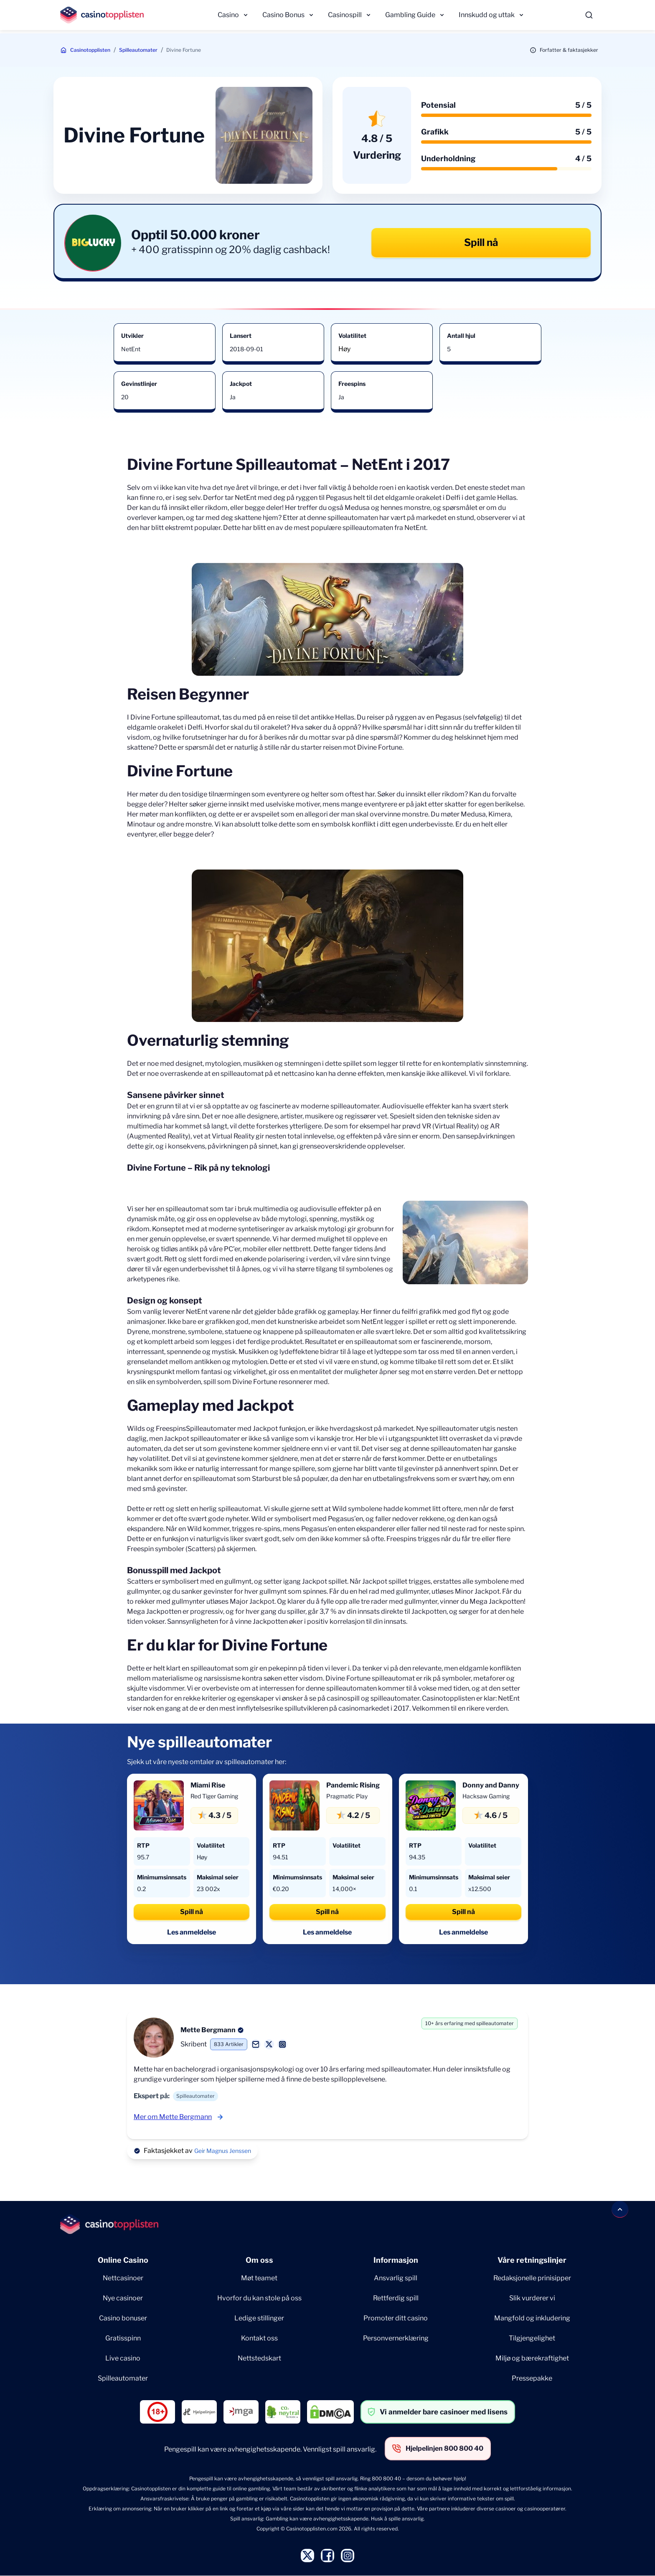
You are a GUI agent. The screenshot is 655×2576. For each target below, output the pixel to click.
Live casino (122, 2358)
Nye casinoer (123, 2298)
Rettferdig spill (396, 2298)
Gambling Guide (410, 15)
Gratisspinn (123, 2338)
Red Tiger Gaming (214, 1796)
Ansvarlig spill (395, 2278)
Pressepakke (532, 2378)
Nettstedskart (259, 2358)
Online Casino (123, 2260)
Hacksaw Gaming (486, 1796)
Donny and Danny (490, 1785)
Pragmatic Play (347, 1796)
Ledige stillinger (259, 2318)
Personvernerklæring (396, 2338)
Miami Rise (207, 1785)
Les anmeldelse (191, 1932)
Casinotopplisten (90, 50)
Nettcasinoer (123, 2278)
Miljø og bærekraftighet (532, 2358)
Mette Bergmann (208, 2030)
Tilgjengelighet (532, 2338)
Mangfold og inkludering (532, 2318)
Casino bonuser (123, 2318)
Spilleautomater (138, 50)
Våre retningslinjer (532, 2260)
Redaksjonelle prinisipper (532, 2278)
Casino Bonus (283, 15)
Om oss (259, 2260)
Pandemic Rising (353, 1785)
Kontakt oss (259, 2338)
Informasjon (395, 2260)
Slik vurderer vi (532, 2298)
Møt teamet (259, 2278)
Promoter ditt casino (395, 2318)
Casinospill (345, 15)
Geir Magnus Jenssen (222, 2150)
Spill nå (481, 242)
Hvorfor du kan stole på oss (259, 2298)
